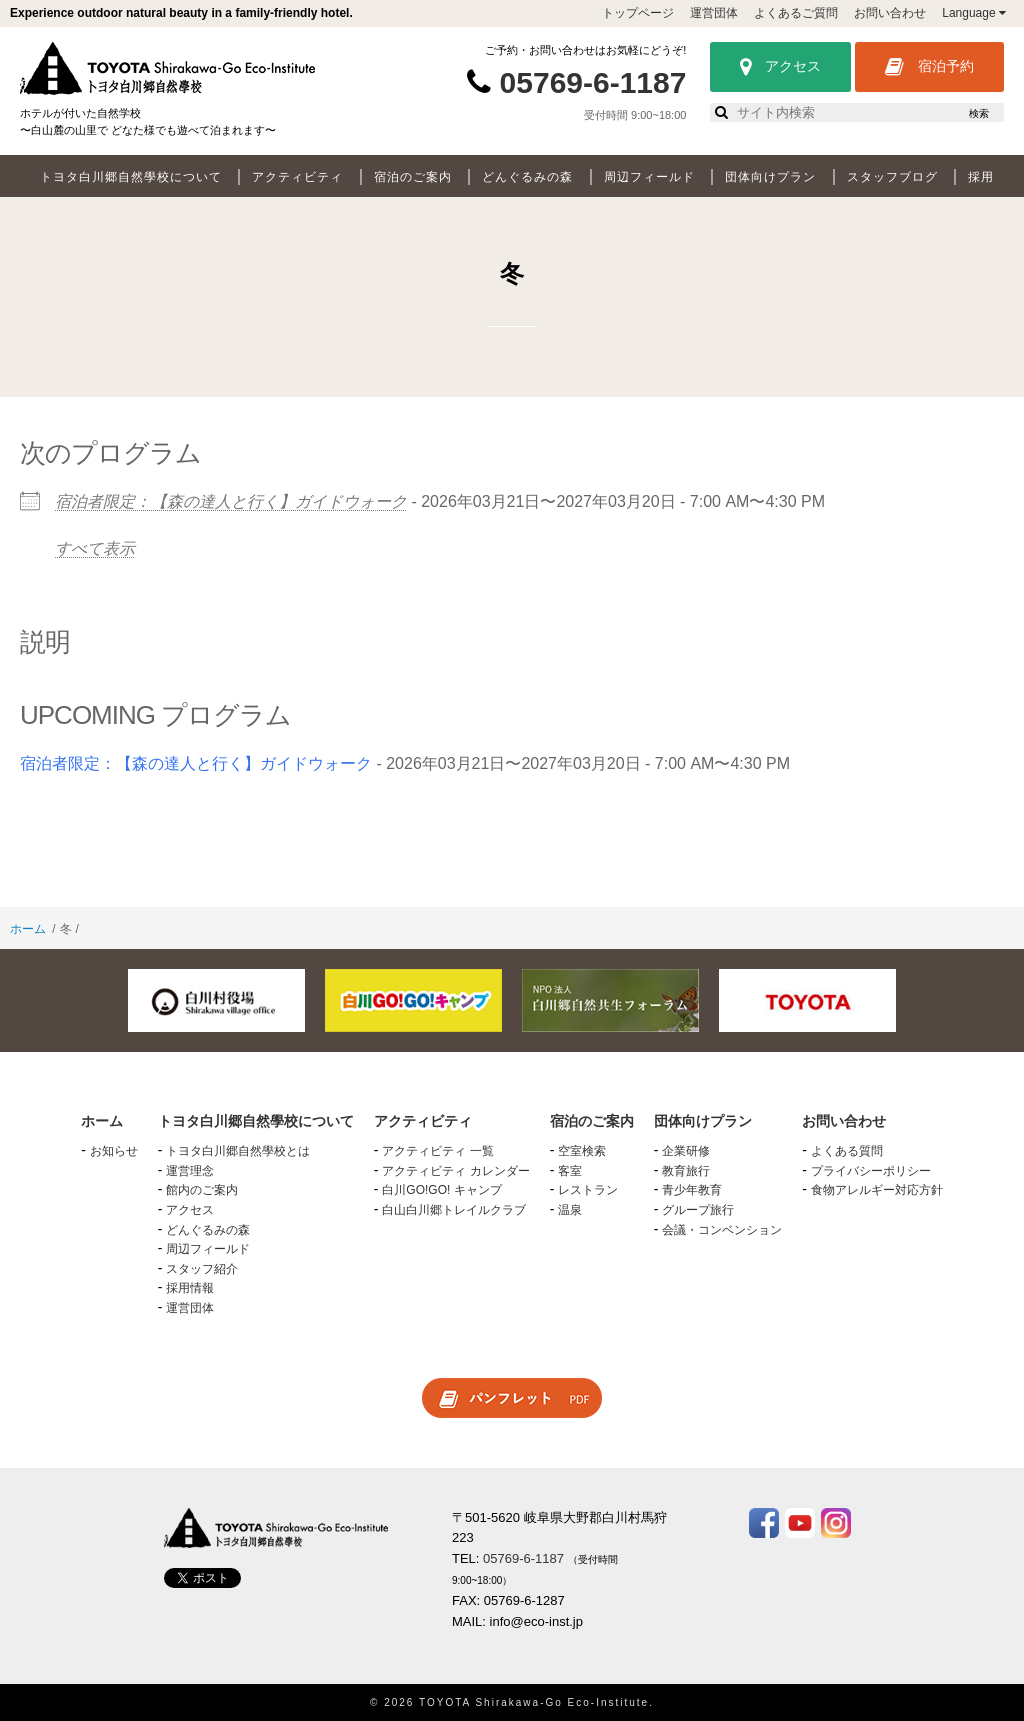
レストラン (588, 1190)
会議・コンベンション (722, 1230)
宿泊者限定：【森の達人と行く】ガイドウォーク (231, 501)
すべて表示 (95, 548)
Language (974, 13)
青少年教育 (692, 1190)
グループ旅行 (698, 1210)
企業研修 (686, 1151)
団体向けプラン (770, 177)
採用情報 (190, 1288)
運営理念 (190, 1171)
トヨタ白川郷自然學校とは (238, 1151)
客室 (570, 1171)
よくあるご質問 (796, 13)
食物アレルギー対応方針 (877, 1190)
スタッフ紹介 (202, 1269)
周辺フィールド (649, 177)
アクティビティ (297, 177)
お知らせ (114, 1151)
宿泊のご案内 (413, 177)
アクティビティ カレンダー (455, 1171)
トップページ (638, 13)
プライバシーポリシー (871, 1171)
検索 (979, 113)
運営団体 (714, 13)
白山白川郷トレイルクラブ (454, 1210)
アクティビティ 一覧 (437, 1151)
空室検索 (582, 1151)
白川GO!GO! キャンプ (441, 1190)
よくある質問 (847, 1151)
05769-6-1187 (593, 82)
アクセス (780, 67)
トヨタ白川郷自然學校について (131, 177)
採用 (981, 177)
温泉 (570, 1210)
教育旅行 (686, 1171)
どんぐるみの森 (527, 177)
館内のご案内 (202, 1190)
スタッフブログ (892, 177)
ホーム (28, 929)
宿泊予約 (929, 67)
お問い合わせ (890, 13)
